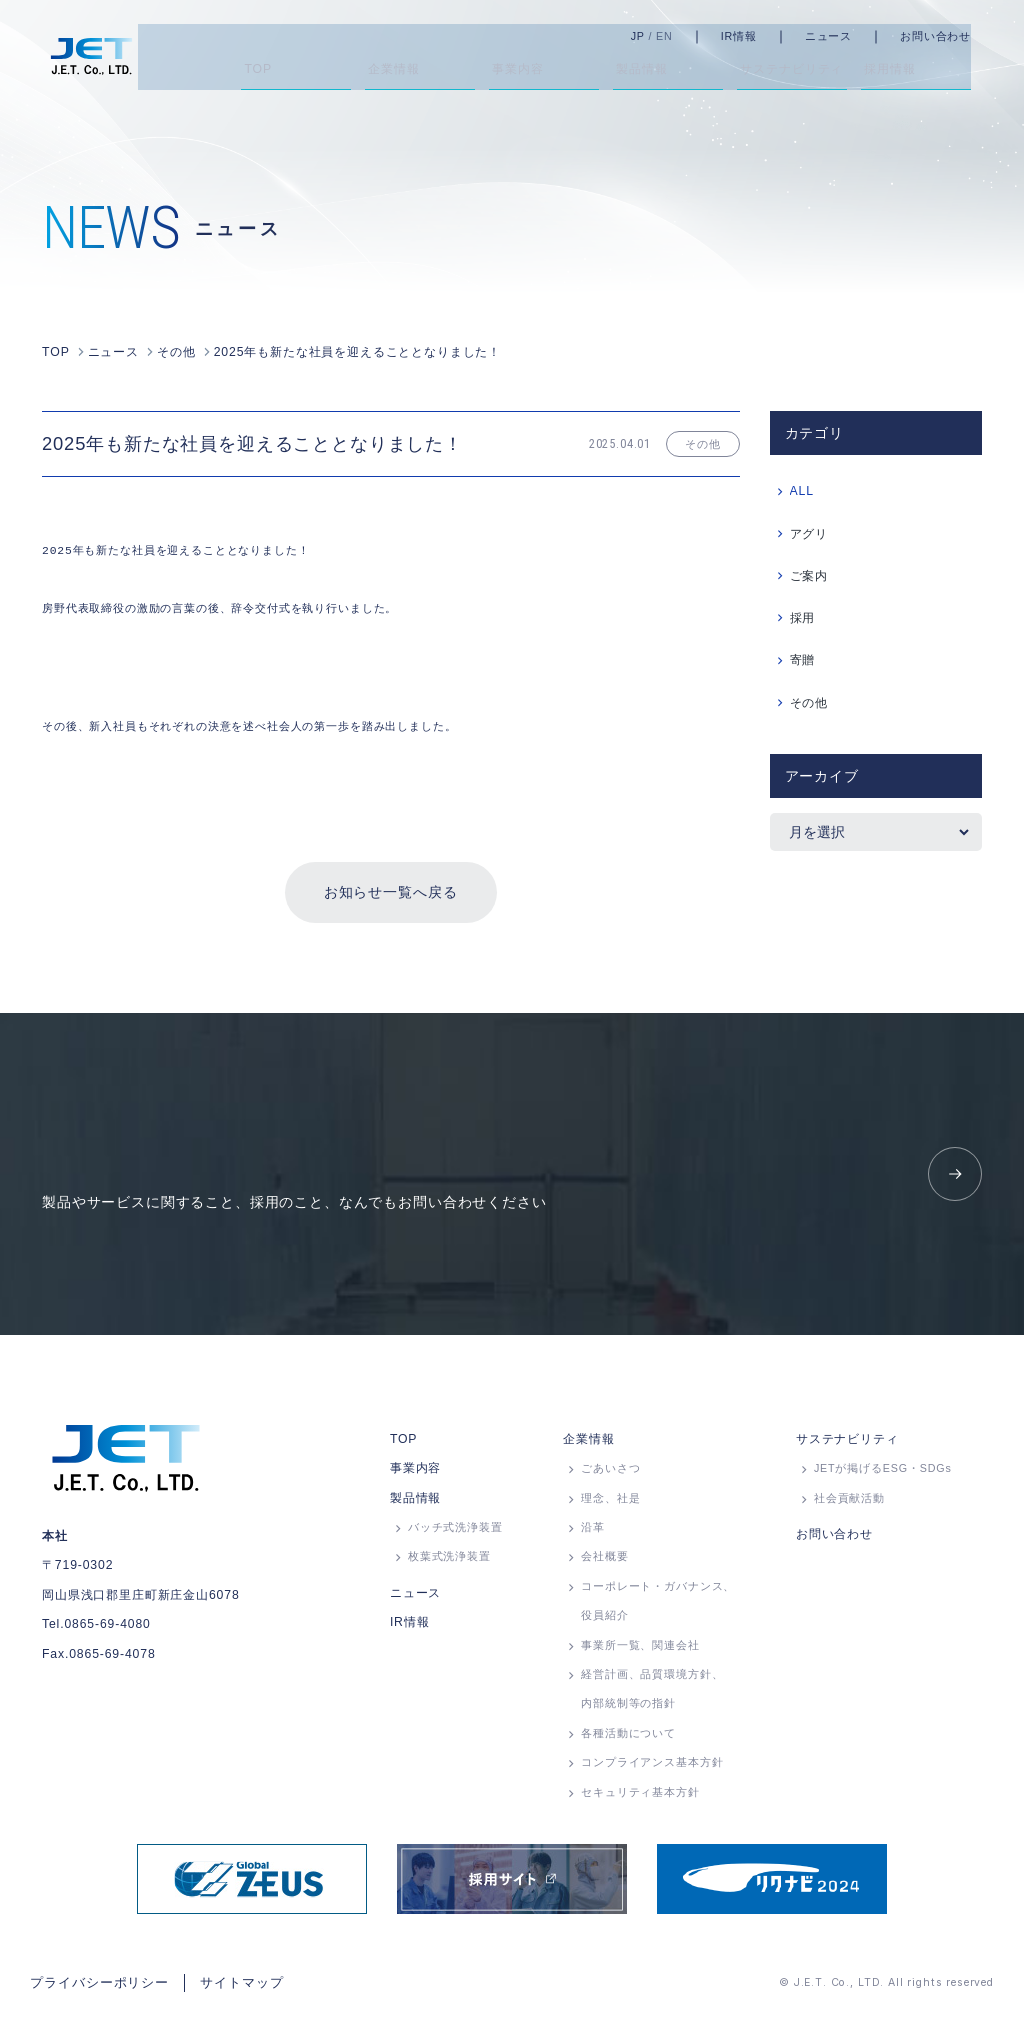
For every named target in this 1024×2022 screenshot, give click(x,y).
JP (661, 36)
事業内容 (415, 1474)
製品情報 (415, 1503)
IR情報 (762, 36)
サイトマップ (227, 1986)
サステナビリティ (847, 1444)
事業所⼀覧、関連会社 (640, 1650)
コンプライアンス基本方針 (652, 1768)
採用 (803, 616)
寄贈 (803, 658)
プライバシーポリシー (94, 1986)
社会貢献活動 (849, 1503)
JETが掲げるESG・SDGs (883, 1474)
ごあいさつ (610, 1474)
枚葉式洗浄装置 (449, 1562)
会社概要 (604, 1562)
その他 (809, 701)
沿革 (593, 1533)
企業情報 (588, 1444)
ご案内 (809, 574)
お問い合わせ (958, 36)
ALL (802, 489)
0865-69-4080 (107, 1630)
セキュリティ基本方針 (640, 1797)
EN (687, 36)
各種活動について (628, 1738)
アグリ (809, 532)
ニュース (851, 36)
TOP (403, 1444)
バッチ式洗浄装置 (455, 1533)
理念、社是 (610, 1503)
